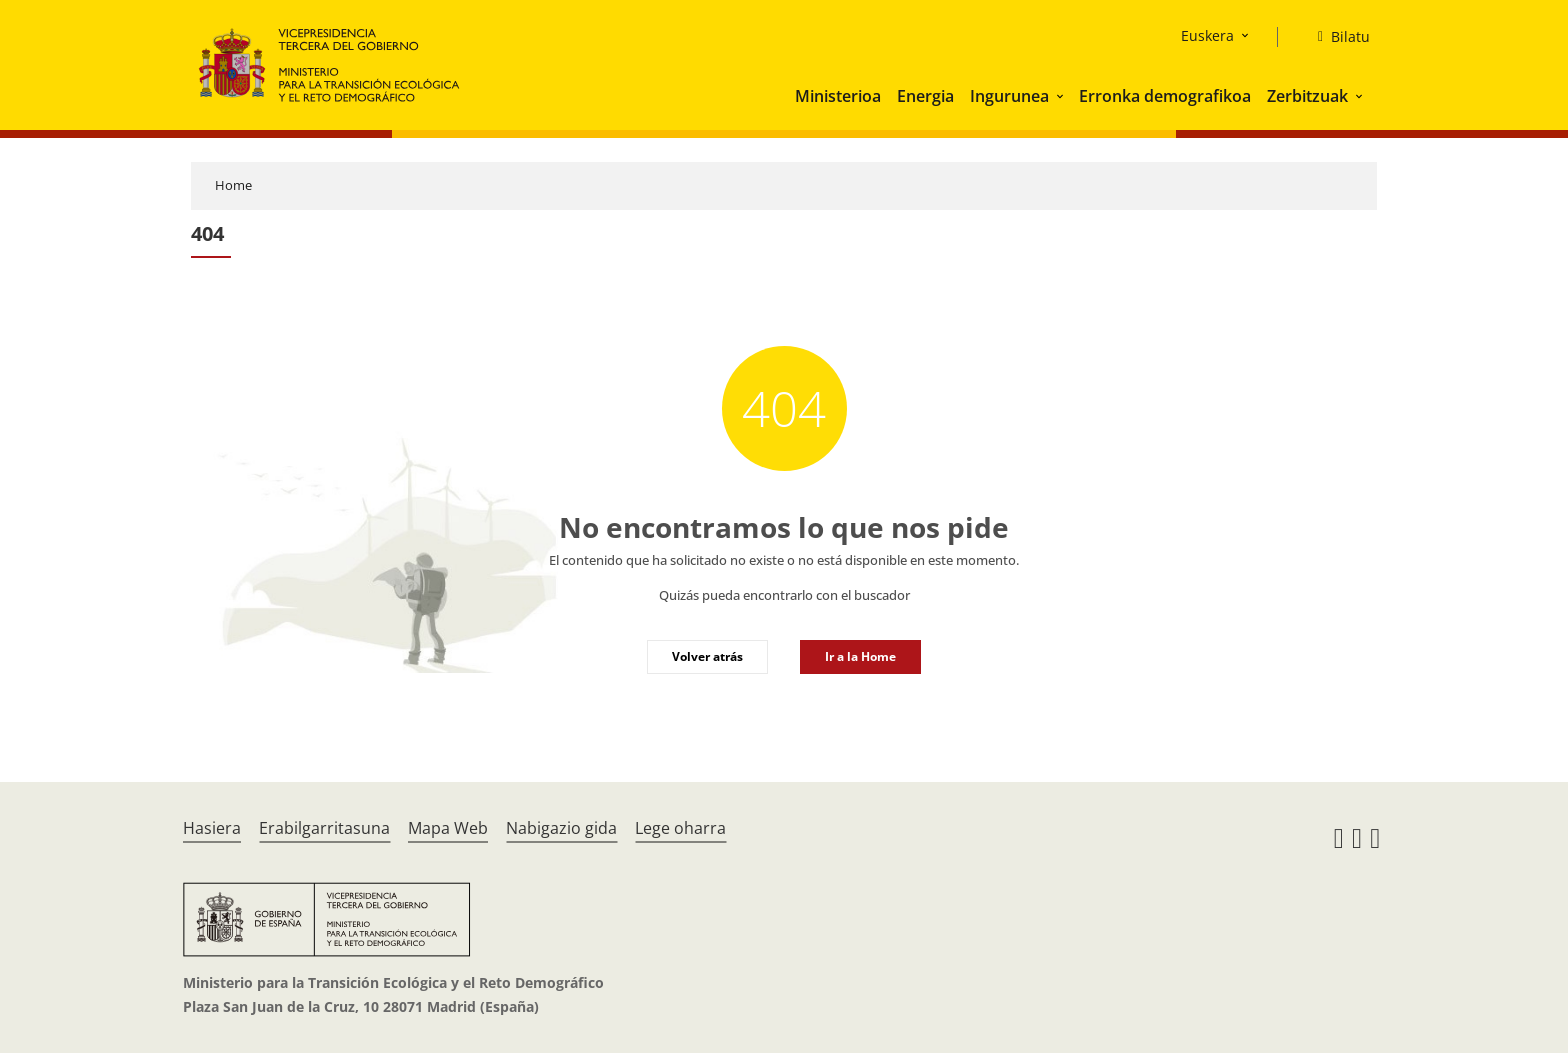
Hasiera (212, 828)
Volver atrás (707, 656)
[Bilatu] (1336, 37)
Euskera (1207, 35)
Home (233, 185)
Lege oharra (680, 828)
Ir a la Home (860, 656)
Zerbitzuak (1307, 96)
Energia (925, 96)
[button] (1062, 96)
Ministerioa (838, 96)
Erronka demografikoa (1165, 96)
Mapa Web (448, 828)
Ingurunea (1009, 96)
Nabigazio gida (561, 828)
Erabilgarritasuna (324, 828)
